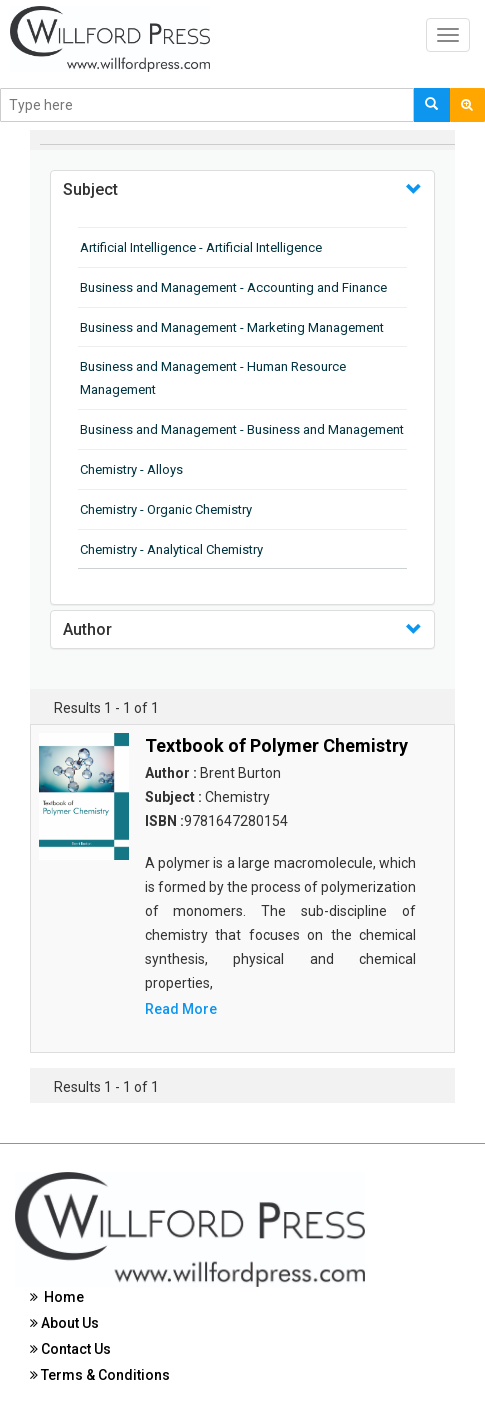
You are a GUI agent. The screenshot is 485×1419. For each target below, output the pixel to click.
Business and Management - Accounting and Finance (233, 287)
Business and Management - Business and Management (242, 429)
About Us (64, 1323)
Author (87, 629)
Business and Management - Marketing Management (232, 327)
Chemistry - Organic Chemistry (166, 509)
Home (57, 1297)
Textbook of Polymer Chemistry (276, 745)
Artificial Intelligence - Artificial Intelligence (201, 247)
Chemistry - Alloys (131, 469)
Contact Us (70, 1349)
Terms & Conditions (100, 1375)
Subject (90, 189)
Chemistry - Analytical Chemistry (171, 549)
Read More (181, 1009)
